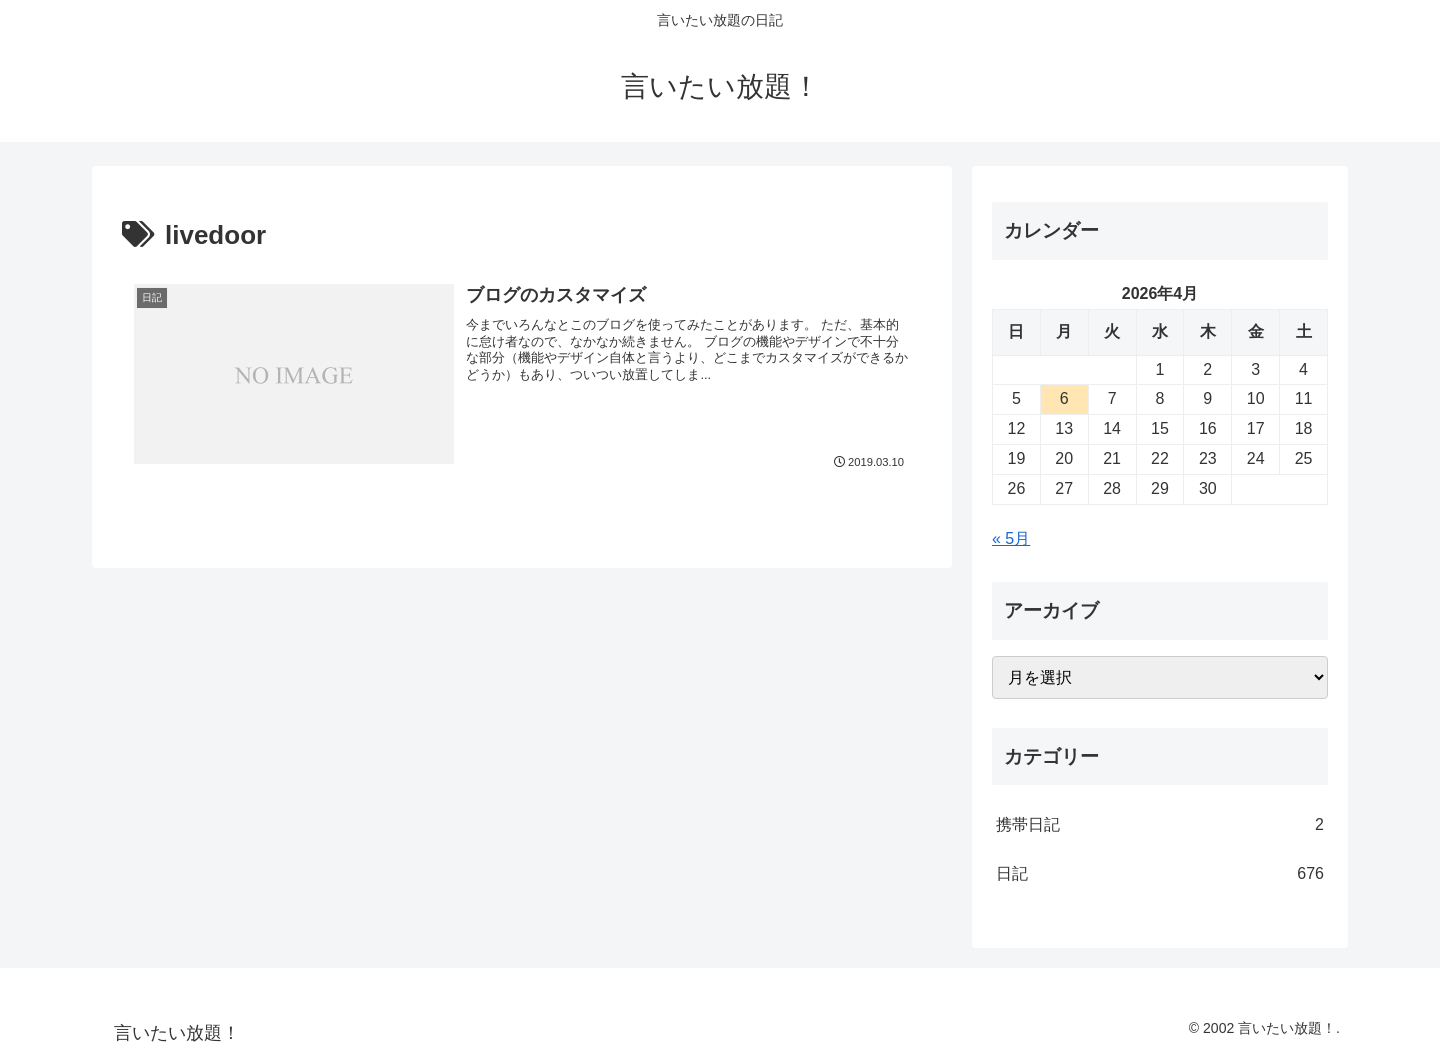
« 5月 (1011, 538)
